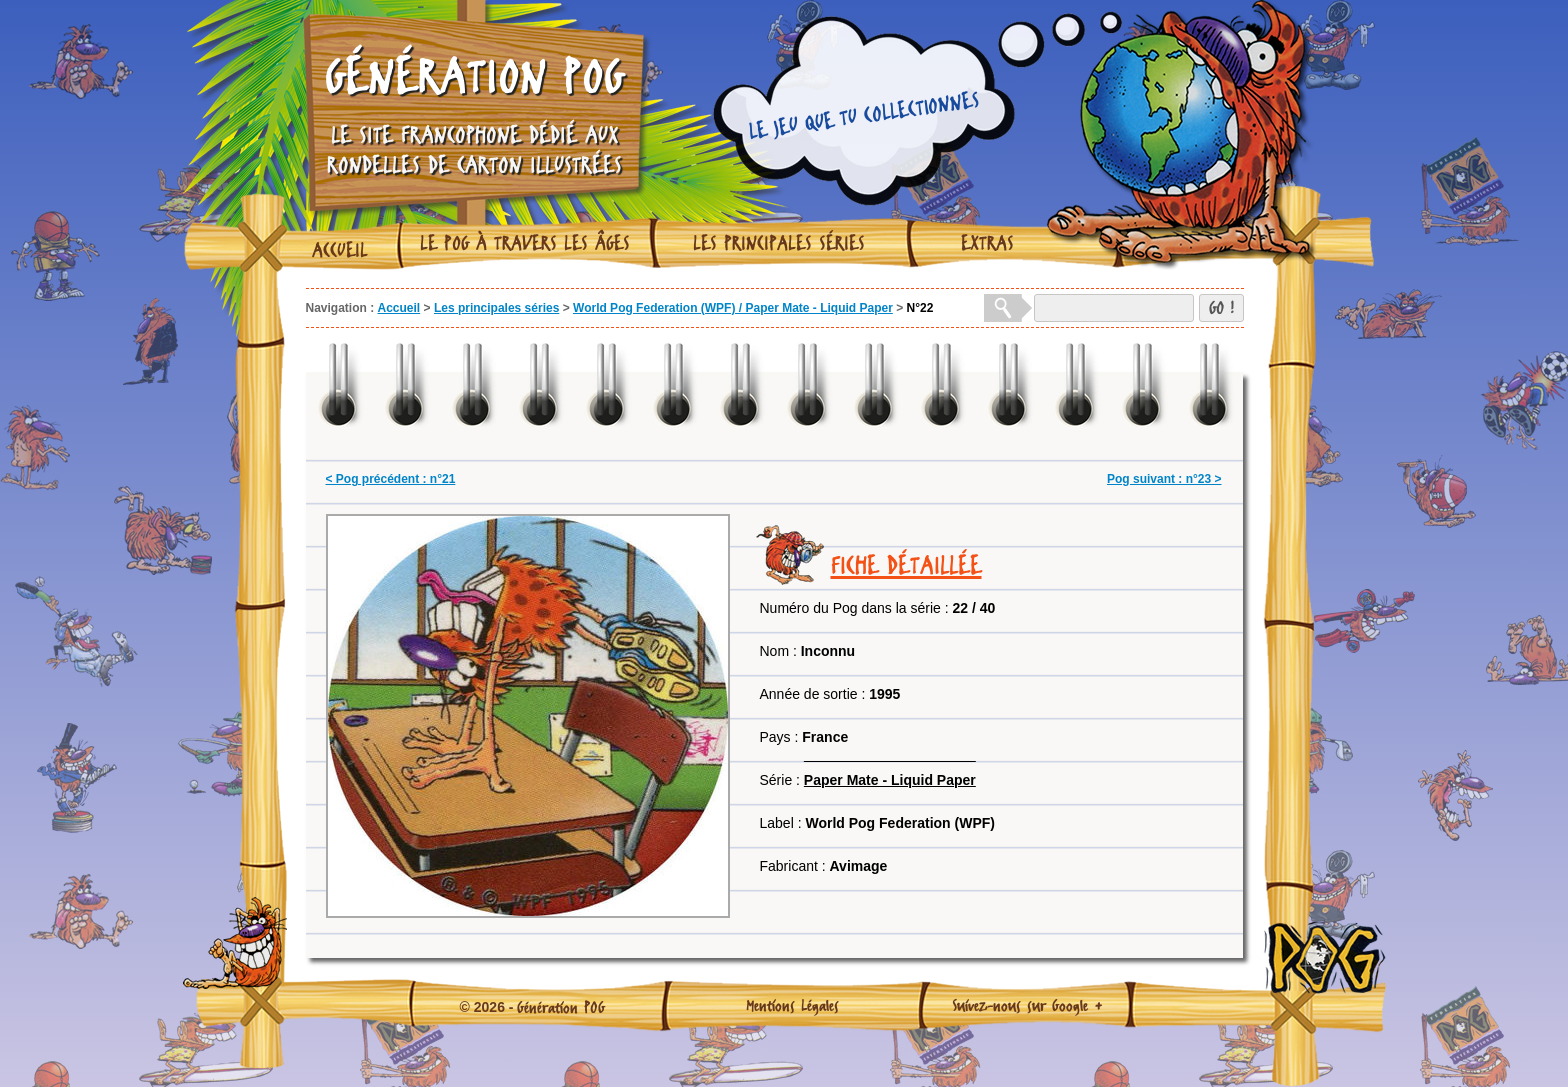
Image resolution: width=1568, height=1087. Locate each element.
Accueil (340, 250)
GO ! (1221, 307)
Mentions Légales (792, 1005)
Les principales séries (779, 243)
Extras (987, 243)
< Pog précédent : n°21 (391, 479)
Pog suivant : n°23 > (1164, 479)
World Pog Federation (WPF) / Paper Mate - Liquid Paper (733, 308)
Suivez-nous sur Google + (1027, 1005)
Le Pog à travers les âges (525, 243)
